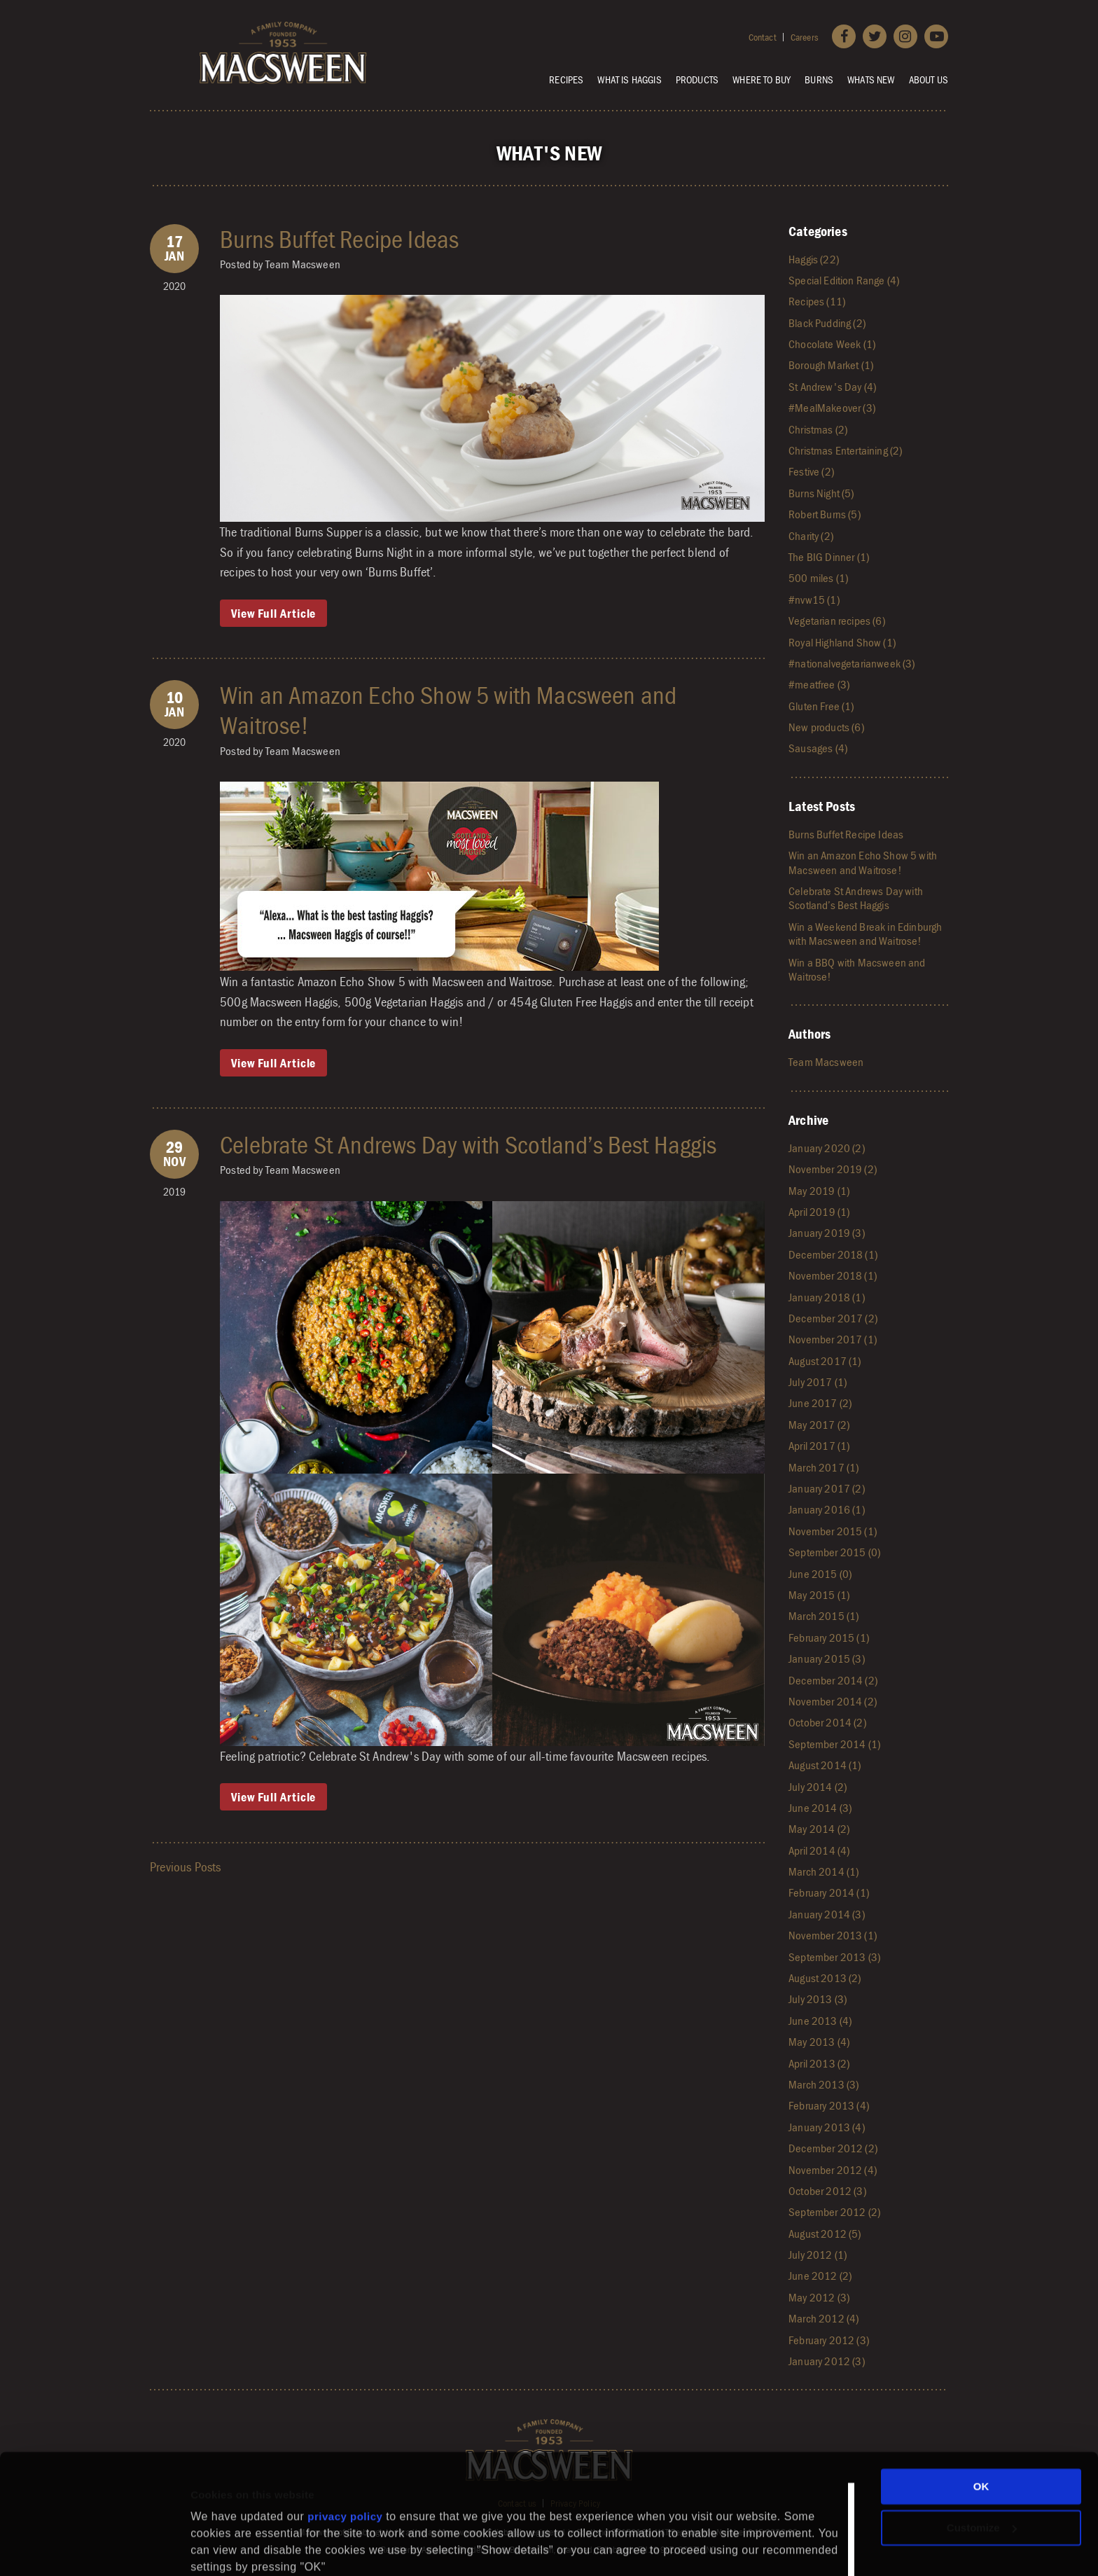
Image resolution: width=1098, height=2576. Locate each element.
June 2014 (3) (820, 1807)
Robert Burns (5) (824, 514)
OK (981, 2415)
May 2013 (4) (818, 2041)
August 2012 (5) (824, 2233)
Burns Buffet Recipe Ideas (339, 238)
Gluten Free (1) (821, 706)
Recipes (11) (816, 301)
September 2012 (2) (834, 2212)
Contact (763, 37)
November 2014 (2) (832, 1701)
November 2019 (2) (832, 1169)
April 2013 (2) (818, 2063)
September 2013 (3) (834, 1957)
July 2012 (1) (817, 2254)
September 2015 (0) (834, 1552)
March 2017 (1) (823, 1467)
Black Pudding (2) (827, 323)
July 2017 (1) (817, 1382)
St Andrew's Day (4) (832, 386)
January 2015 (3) (826, 1658)
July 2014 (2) (817, 1786)
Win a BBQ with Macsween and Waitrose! (857, 969)
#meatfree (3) (818, 684)
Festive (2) (811, 471)
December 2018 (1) (832, 1254)
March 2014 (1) (823, 1871)
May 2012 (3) (818, 2297)
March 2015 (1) (823, 1615)
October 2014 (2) (827, 1722)
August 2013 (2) (824, 1978)
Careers (804, 37)
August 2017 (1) (824, 1361)
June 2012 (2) (820, 2275)
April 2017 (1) (818, 1445)
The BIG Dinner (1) (828, 557)
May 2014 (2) (818, 1828)
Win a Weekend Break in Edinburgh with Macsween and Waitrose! (865, 933)
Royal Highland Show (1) (842, 642)
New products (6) (826, 727)
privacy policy (344, 2445)
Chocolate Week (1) (831, 344)
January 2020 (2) (826, 1148)
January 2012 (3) (826, 2361)
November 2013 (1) (832, 1935)
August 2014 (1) (824, 1765)
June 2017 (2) (820, 1403)
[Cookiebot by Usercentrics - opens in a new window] (90, 2548)
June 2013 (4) (820, 2020)
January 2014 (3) (826, 1914)
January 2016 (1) (826, 1509)
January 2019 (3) (826, 1232)
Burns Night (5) (821, 493)
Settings (211, 2534)
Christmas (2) (817, 429)
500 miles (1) (818, 578)
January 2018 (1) (826, 1297)
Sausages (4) (817, 748)
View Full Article (273, 613)
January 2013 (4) (826, 2127)
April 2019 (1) (818, 1211)
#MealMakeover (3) (831, 407)
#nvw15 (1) (814, 599)
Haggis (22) (813, 259)
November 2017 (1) (832, 1339)
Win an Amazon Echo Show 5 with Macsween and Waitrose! (448, 709)
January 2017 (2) (826, 1488)
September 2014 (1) (834, 1744)
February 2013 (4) (828, 2105)
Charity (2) (810, 535)
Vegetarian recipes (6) (836, 620)
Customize (982, 2456)
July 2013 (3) (817, 1999)
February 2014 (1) (828, 1892)
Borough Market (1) (830, 365)
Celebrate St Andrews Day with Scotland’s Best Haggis (468, 1144)
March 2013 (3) (823, 2084)
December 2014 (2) (832, 1680)
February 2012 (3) (828, 2340)
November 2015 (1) (832, 1531)
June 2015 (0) (820, 1573)
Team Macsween (825, 1061)
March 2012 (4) (823, 2318)
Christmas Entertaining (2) (845, 450)
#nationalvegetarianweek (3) (851, 663)
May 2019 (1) (818, 1190)
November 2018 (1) (832, 1275)
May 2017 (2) (818, 1424)
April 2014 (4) (818, 1850)
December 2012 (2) (832, 2148)
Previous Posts (185, 1867)
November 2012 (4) (832, 2169)
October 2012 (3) (827, 2190)
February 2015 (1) (828, 1637)
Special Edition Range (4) (843, 280)
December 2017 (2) (832, 1318)
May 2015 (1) (818, 1594)
